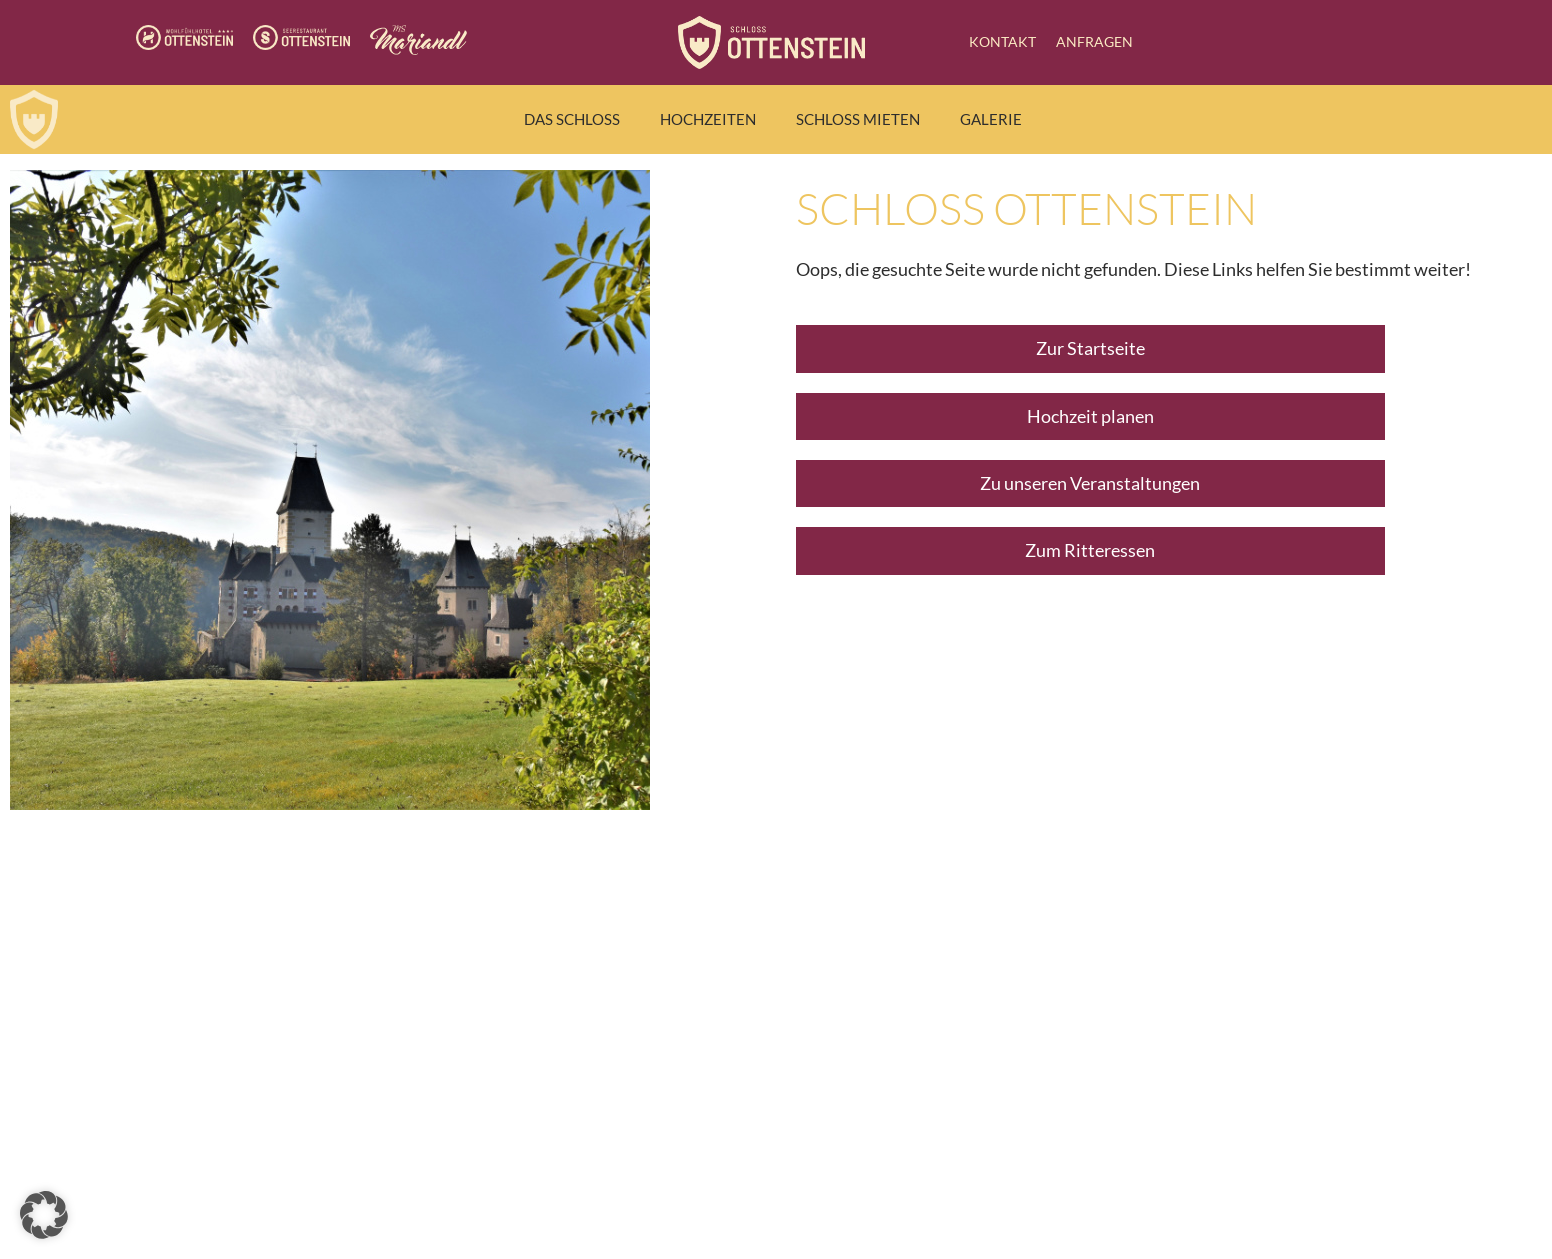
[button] (44, 1215)
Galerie (991, 119)
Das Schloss (572, 119)
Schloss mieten (858, 119)
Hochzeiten (708, 119)
